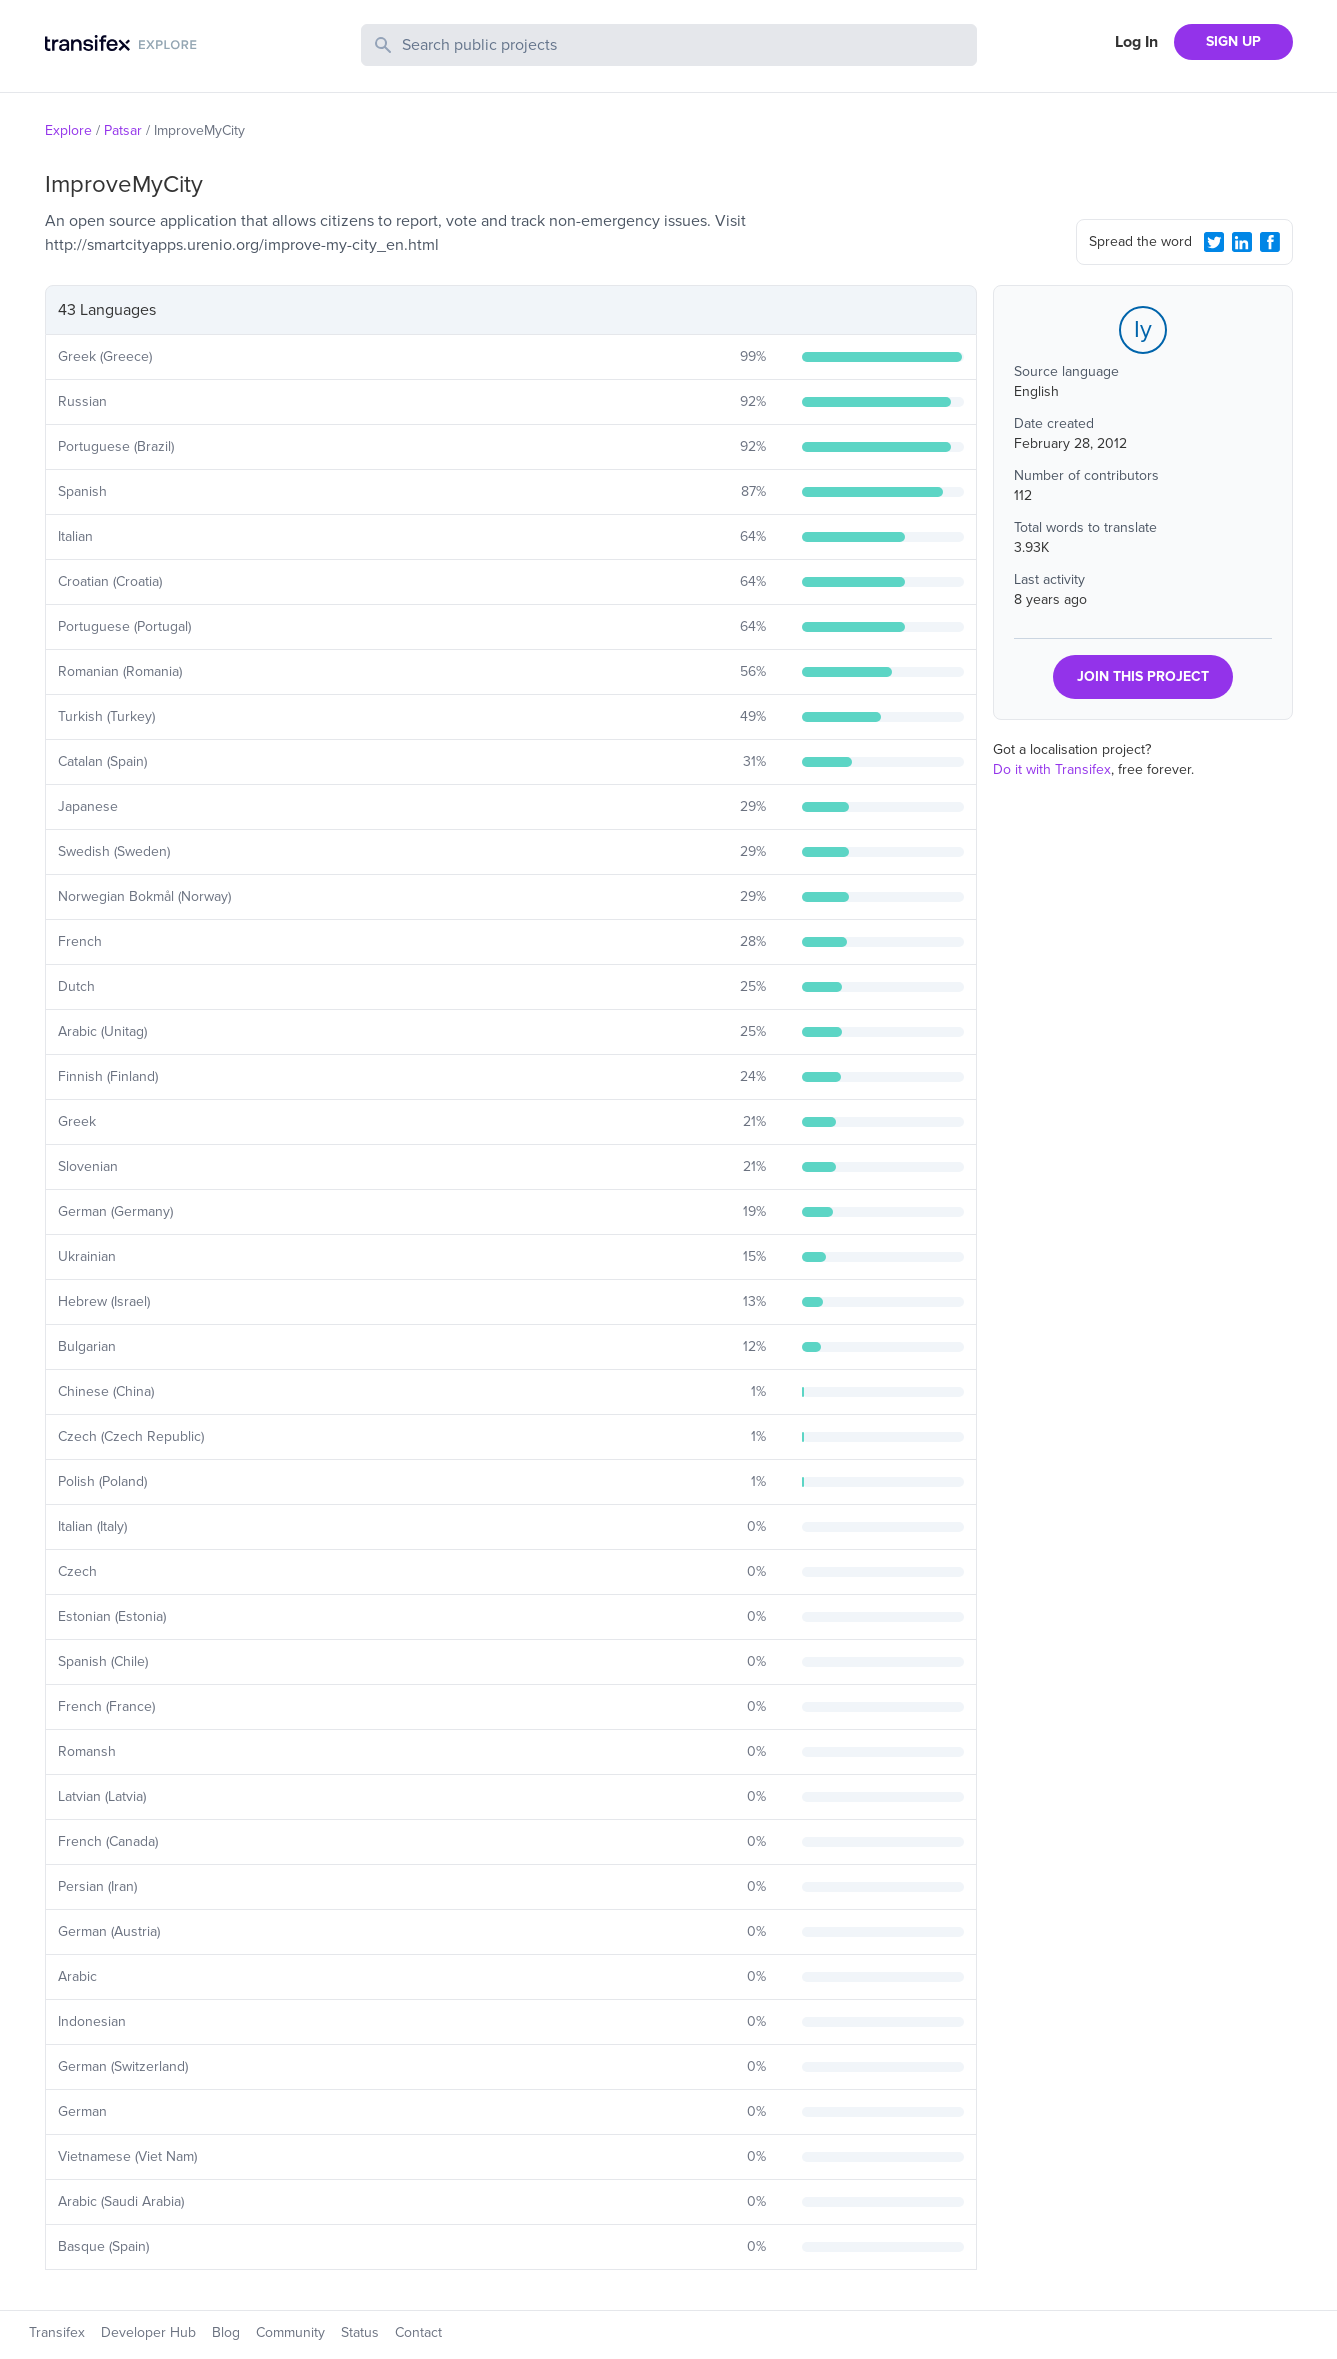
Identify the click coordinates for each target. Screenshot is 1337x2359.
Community (290, 2332)
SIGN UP (1233, 41)
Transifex (57, 2332)
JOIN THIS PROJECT (1143, 676)
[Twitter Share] (1214, 242)
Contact (418, 2332)
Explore (68, 130)
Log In (1136, 42)
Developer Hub (148, 2332)
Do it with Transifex (1052, 769)
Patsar (123, 130)
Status (360, 2332)
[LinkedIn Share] (1242, 242)
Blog (226, 2332)
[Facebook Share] (1270, 242)
